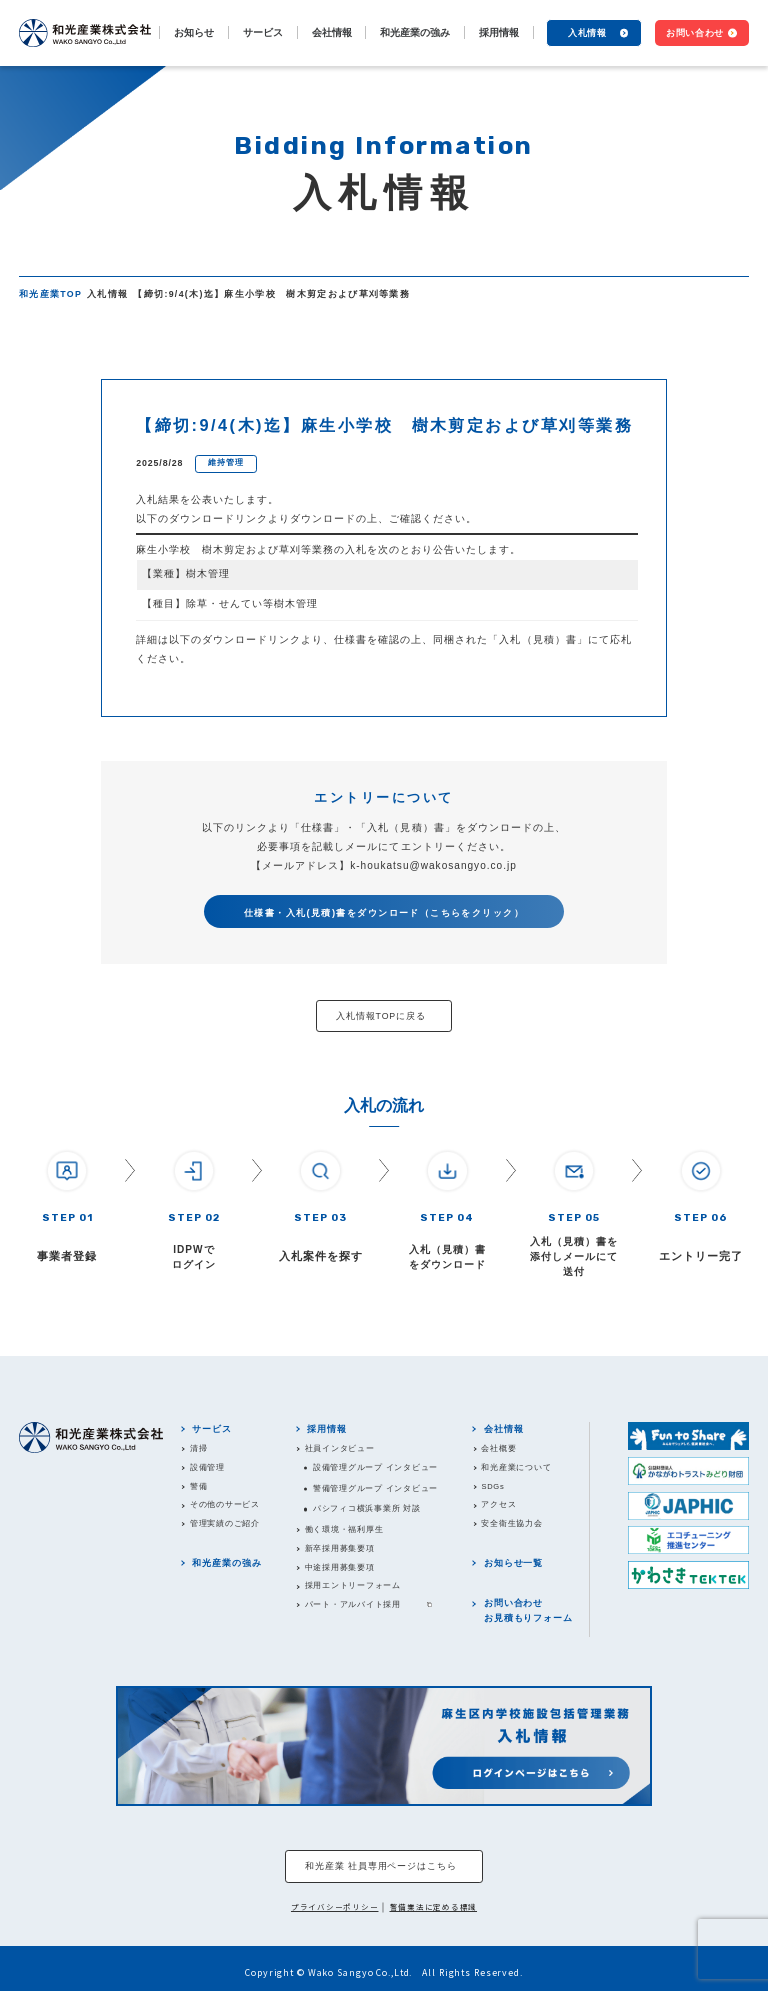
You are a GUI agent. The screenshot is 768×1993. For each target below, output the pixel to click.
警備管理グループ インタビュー (375, 1488)
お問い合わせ (695, 32)
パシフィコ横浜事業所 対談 (367, 1509)
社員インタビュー (340, 1448)
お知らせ (194, 32)
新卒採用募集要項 (340, 1548)
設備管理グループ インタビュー (375, 1467)
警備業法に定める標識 (434, 1908)
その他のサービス (225, 1505)
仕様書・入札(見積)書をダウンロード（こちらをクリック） (384, 912)
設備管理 (207, 1467)
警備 (199, 1486)
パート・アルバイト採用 (353, 1605)
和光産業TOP (50, 294)
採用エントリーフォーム (353, 1586)
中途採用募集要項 (340, 1567)
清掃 (199, 1448)
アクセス (499, 1505)
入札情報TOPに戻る (381, 1016)
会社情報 (504, 1429)
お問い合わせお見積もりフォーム (528, 1611)
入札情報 (587, 32)
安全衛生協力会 (512, 1524)
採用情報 (328, 1429)
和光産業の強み (415, 32)
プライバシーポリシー (335, 1908)
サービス (213, 1429)
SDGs (493, 1486)
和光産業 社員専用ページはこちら (381, 1867)
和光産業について (517, 1467)
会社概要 (499, 1448)
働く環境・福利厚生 (344, 1529)
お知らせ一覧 (513, 1564)
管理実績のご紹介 (225, 1524)
